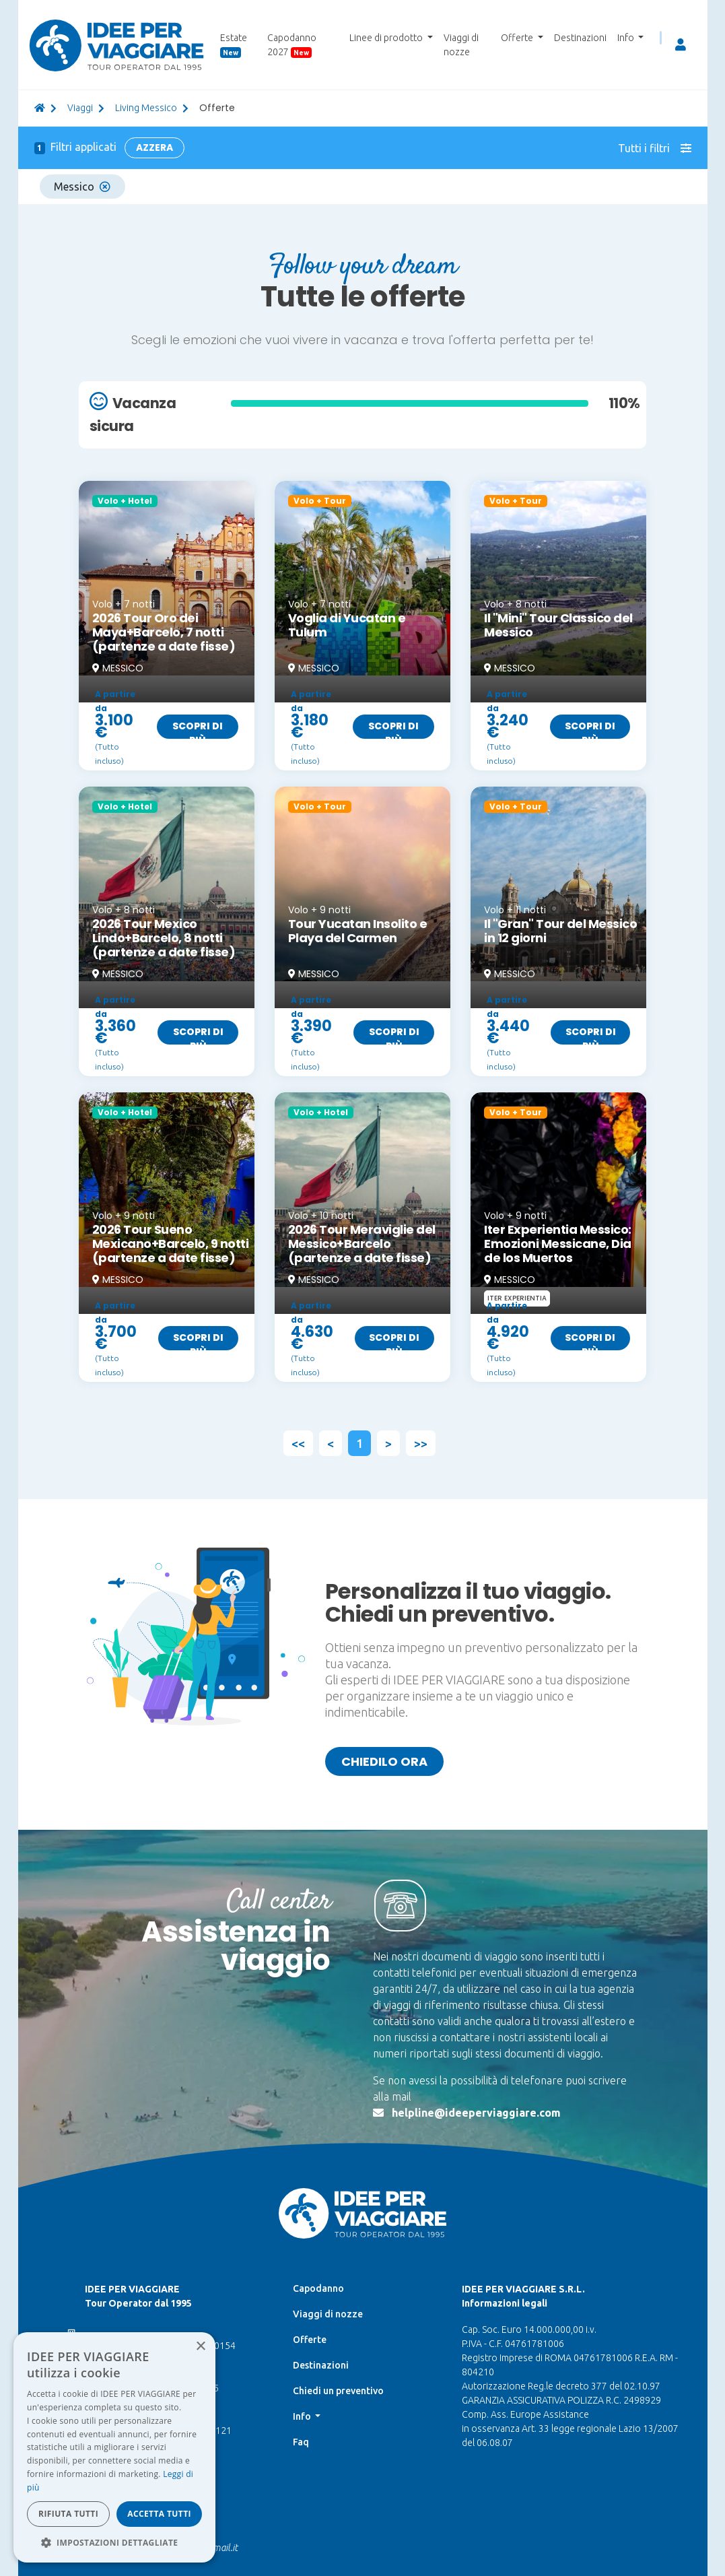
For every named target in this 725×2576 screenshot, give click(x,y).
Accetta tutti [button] (159, 2513)
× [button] (200, 2347)
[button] (114, 2542)
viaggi (80, 107)
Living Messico (146, 107)
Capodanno (318, 2288)
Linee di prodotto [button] (387, 37)
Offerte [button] (518, 37)
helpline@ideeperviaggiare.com (476, 2113)
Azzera (154, 147)
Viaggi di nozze (461, 44)
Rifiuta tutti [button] (68, 2513)
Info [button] (626, 37)
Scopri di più (197, 729)
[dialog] (114, 2447)
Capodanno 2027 (291, 45)
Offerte (309, 2339)
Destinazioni (580, 37)
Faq (301, 2442)
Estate (233, 45)
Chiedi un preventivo (338, 2390)
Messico (82, 186)
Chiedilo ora (384, 1761)
